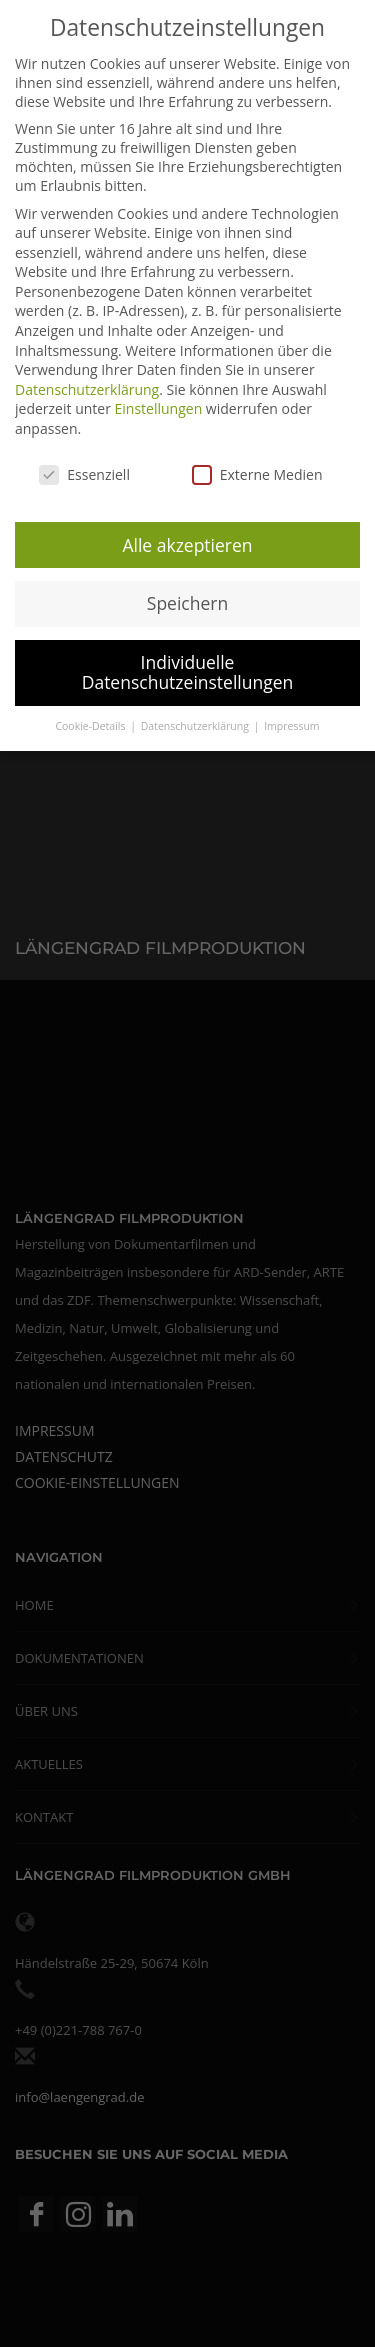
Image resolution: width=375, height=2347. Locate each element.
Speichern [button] (187, 596)
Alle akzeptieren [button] (187, 537)
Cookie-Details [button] (91, 718)
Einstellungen (159, 401)
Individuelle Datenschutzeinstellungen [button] (188, 665)
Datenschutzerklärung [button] (196, 718)
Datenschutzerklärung (87, 381)
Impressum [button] (291, 718)
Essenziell (84, 466)
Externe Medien (257, 466)
